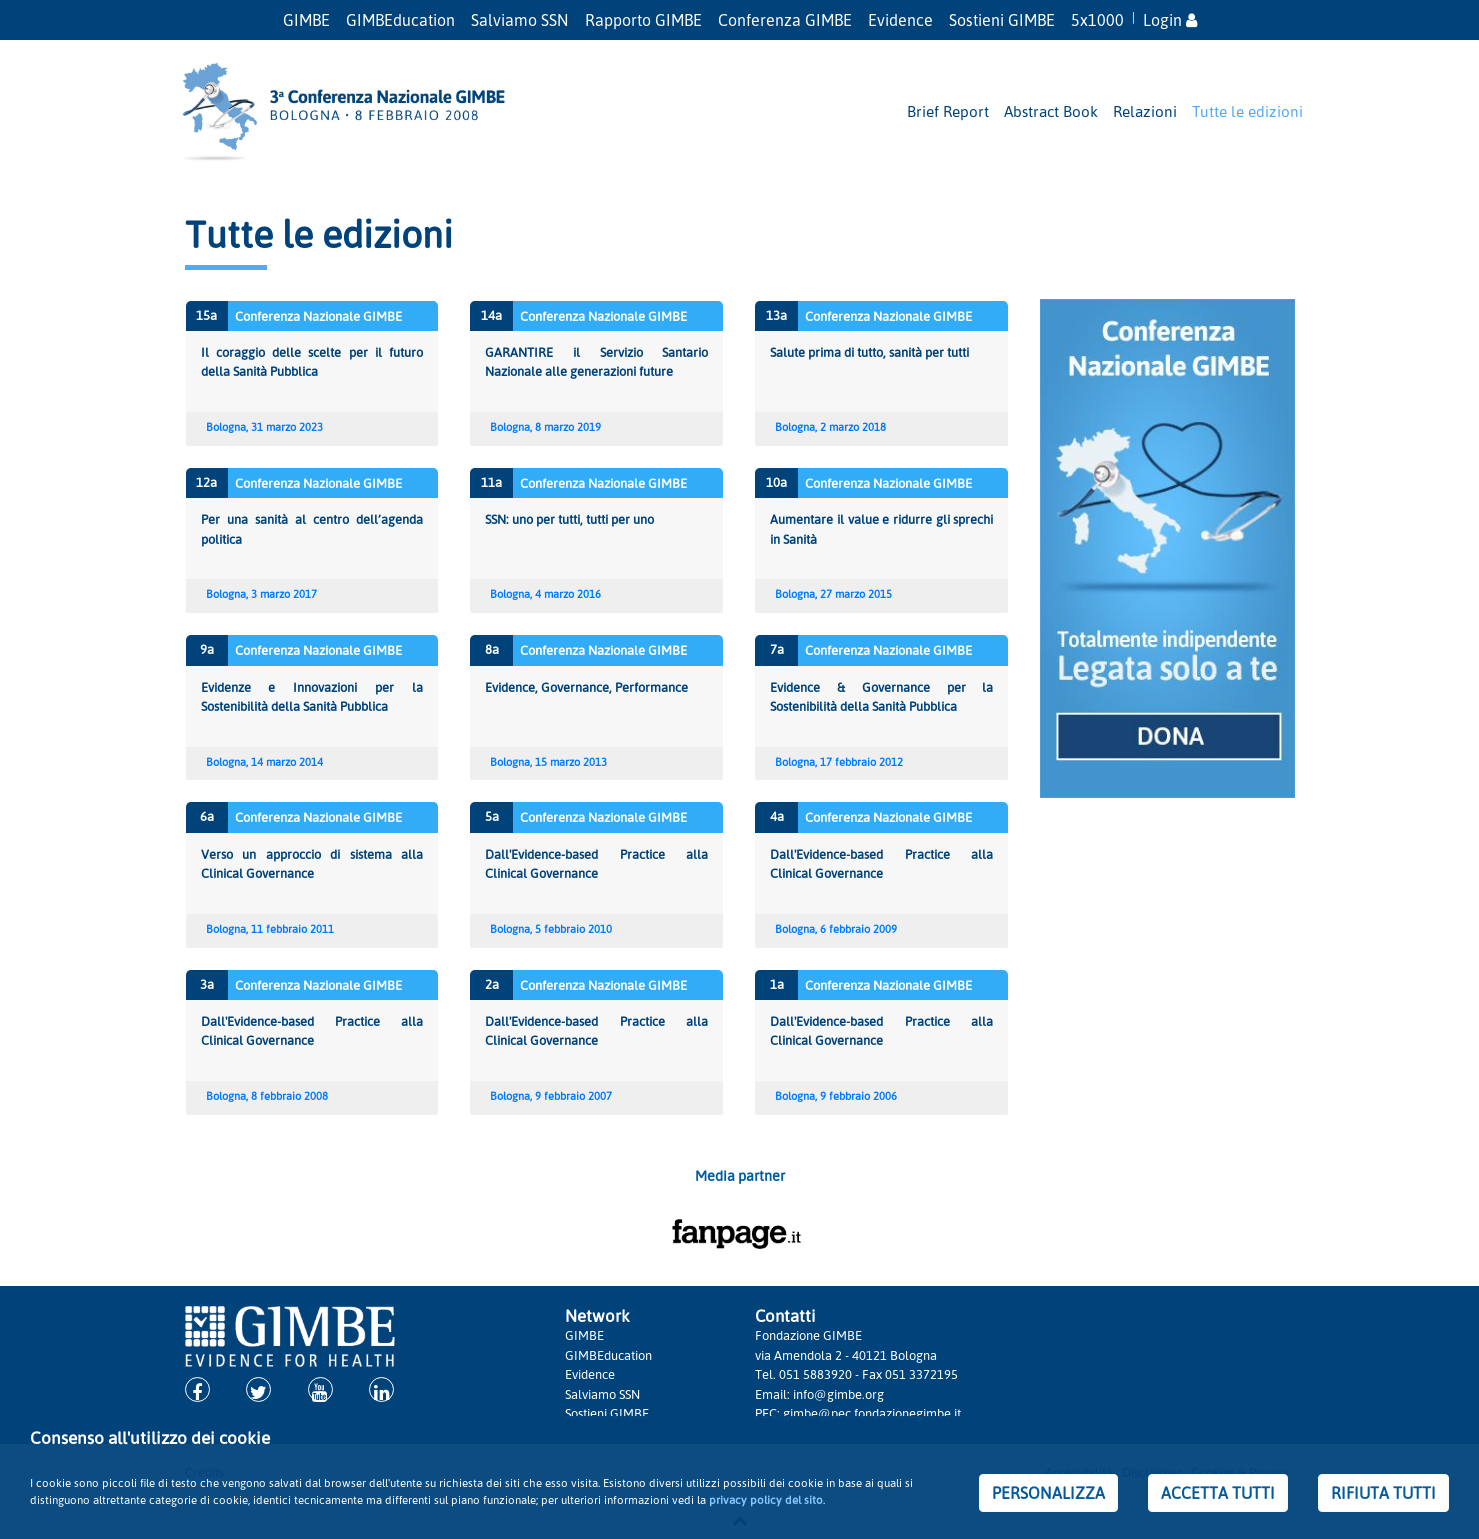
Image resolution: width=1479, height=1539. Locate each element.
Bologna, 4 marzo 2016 (545, 594)
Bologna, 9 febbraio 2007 (551, 1096)
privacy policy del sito (766, 1499)
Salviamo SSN (520, 20)
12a (206, 482)
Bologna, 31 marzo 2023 (264, 427)
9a (207, 649)
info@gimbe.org (838, 1394)
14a (491, 315)
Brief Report (948, 111)
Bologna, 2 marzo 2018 (830, 427)
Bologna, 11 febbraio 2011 (270, 929)
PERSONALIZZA (1048, 1493)
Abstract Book (1051, 111)
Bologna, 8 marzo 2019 (545, 427)
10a (776, 482)
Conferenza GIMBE (785, 20)
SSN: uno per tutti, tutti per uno (569, 519)
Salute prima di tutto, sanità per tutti (869, 352)
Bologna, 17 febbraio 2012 (839, 762)
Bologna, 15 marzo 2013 (548, 762)
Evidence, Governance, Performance (586, 687)
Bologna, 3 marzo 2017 (261, 594)
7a (777, 649)
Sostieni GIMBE (1002, 20)
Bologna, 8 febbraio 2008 (267, 1096)
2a (492, 984)
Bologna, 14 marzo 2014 (264, 762)
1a (777, 984)
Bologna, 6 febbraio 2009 (836, 929)
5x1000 (1097, 20)
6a (207, 816)
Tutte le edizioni (1247, 111)
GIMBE (306, 20)
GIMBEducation (400, 20)
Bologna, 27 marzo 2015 (833, 594)
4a (777, 816)
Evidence (900, 20)
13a (776, 315)
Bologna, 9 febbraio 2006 (836, 1096)
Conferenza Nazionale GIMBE (318, 316)
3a (207, 984)
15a (206, 315)
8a (492, 649)
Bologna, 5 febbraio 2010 (551, 929)
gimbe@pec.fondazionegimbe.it (872, 1413)
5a (492, 816)
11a (491, 482)
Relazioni (1145, 111)
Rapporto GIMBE (643, 20)
